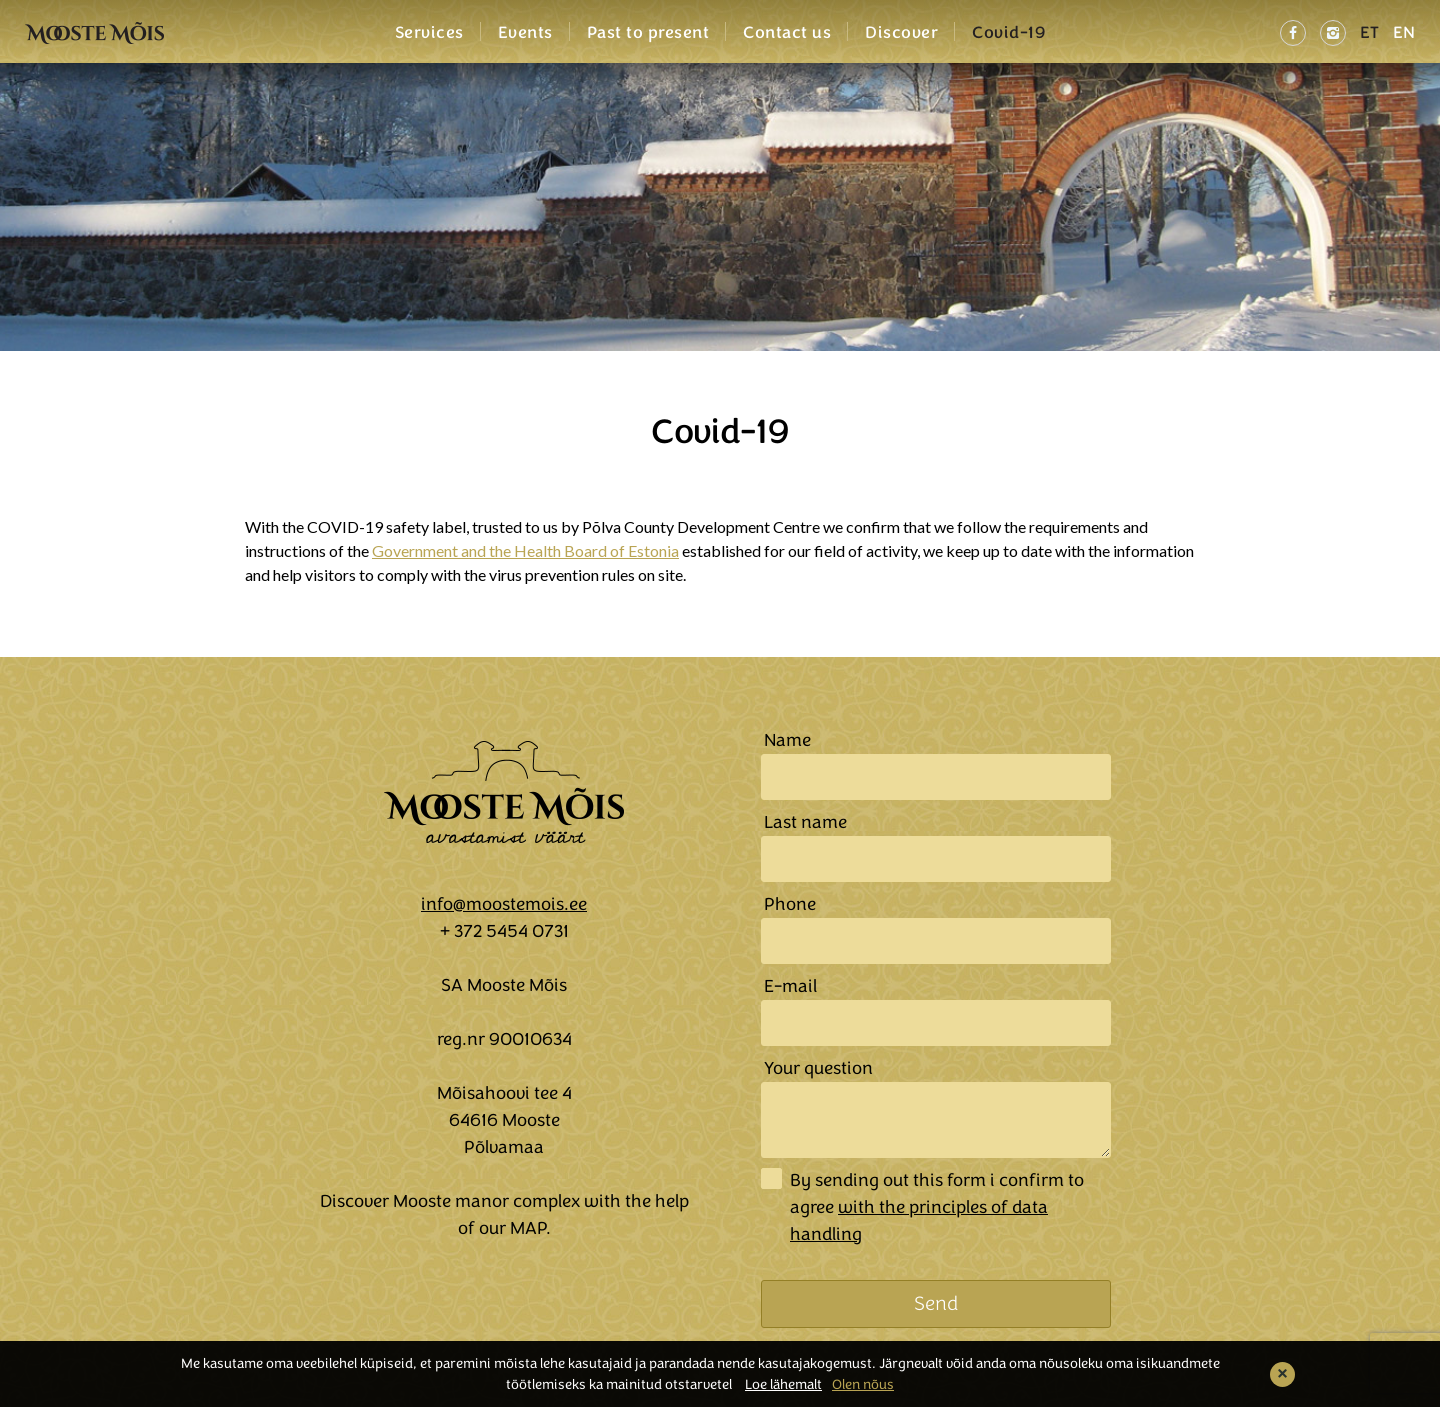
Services (429, 33)
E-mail (790, 986)
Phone (790, 904)
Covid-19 (1008, 33)
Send (936, 1303)
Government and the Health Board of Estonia (525, 550)
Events (525, 33)
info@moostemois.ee (504, 904)
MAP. (530, 1228)
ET (1369, 32)
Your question (818, 1068)
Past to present (648, 33)
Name (787, 740)
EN (1404, 32)
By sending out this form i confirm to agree (937, 1207)
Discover (901, 33)
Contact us (787, 33)
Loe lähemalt (783, 1384)
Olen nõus (863, 1384)
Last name (805, 822)
